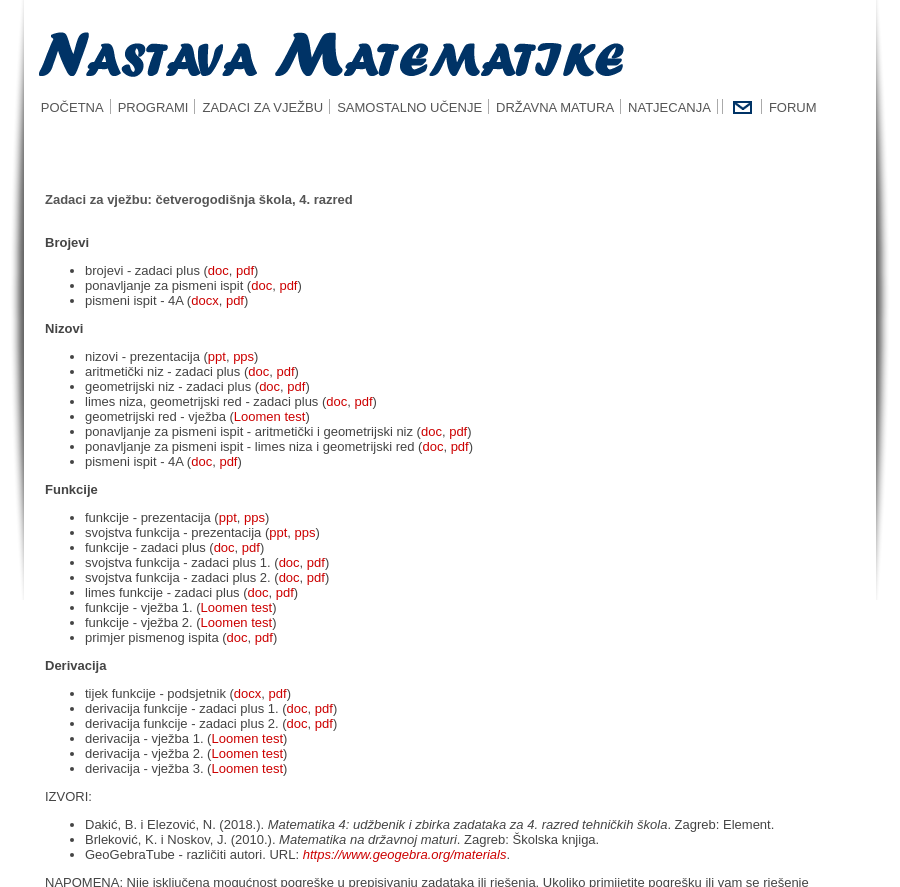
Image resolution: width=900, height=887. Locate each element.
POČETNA (67, 107)
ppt (217, 356)
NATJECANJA (669, 107)
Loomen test (270, 416)
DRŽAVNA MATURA (555, 107)
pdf (245, 270)
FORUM (793, 107)
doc (218, 270)
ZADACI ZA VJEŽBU (262, 107)
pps (243, 356)
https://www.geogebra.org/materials (405, 854)
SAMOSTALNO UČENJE (409, 107)
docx (204, 300)
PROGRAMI (153, 107)
